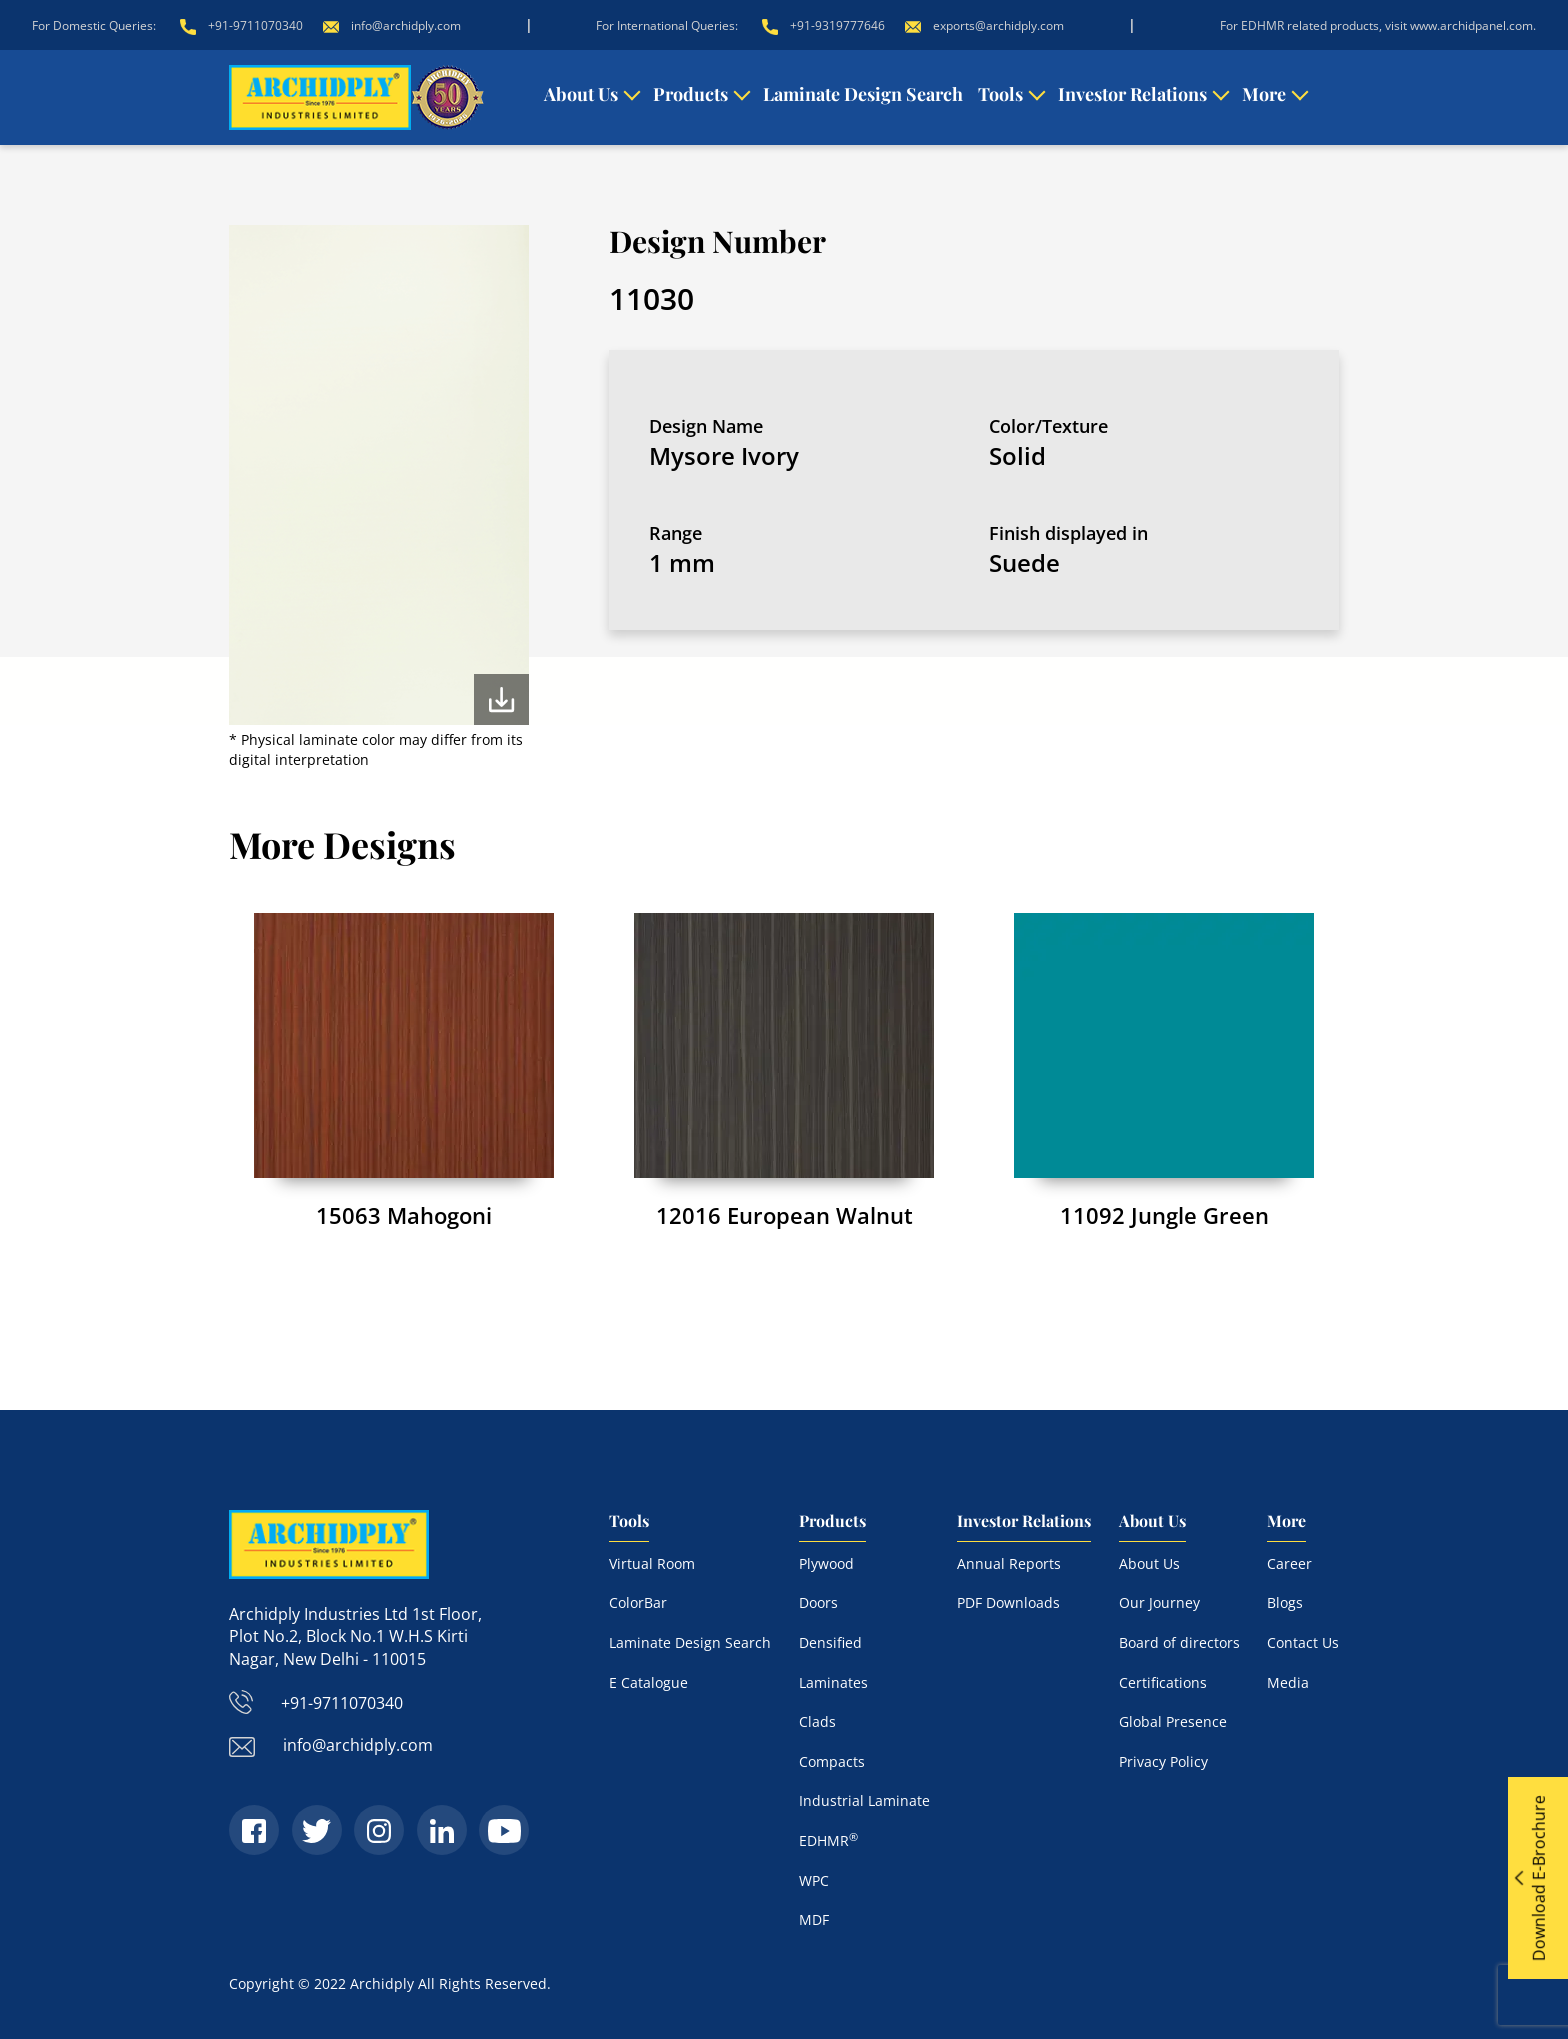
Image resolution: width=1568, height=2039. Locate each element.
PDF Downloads (1008, 1602)
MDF (814, 1919)
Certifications (1163, 1682)
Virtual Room (652, 1563)
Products (690, 94)
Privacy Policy (1163, 1761)
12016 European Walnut (784, 1215)
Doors (818, 1602)
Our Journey (1159, 1602)
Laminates (833, 1682)
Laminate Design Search (863, 94)
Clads (817, 1721)
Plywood (826, 1563)
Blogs (1285, 1602)
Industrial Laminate (864, 1800)
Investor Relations (1132, 94)
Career (1289, 1563)
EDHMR (828, 1840)
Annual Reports (1009, 1563)
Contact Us (1303, 1642)
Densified (830, 1642)
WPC (814, 1880)
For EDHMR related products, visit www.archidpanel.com (1376, 25)
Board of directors (1179, 1642)
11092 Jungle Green (1164, 1215)
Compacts (832, 1761)
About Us (581, 94)
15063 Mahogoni (404, 1215)
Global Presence (1173, 1721)
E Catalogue (648, 1682)
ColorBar (638, 1602)
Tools (1000, 94)
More (1264, 94)
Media (1288, 1682)
